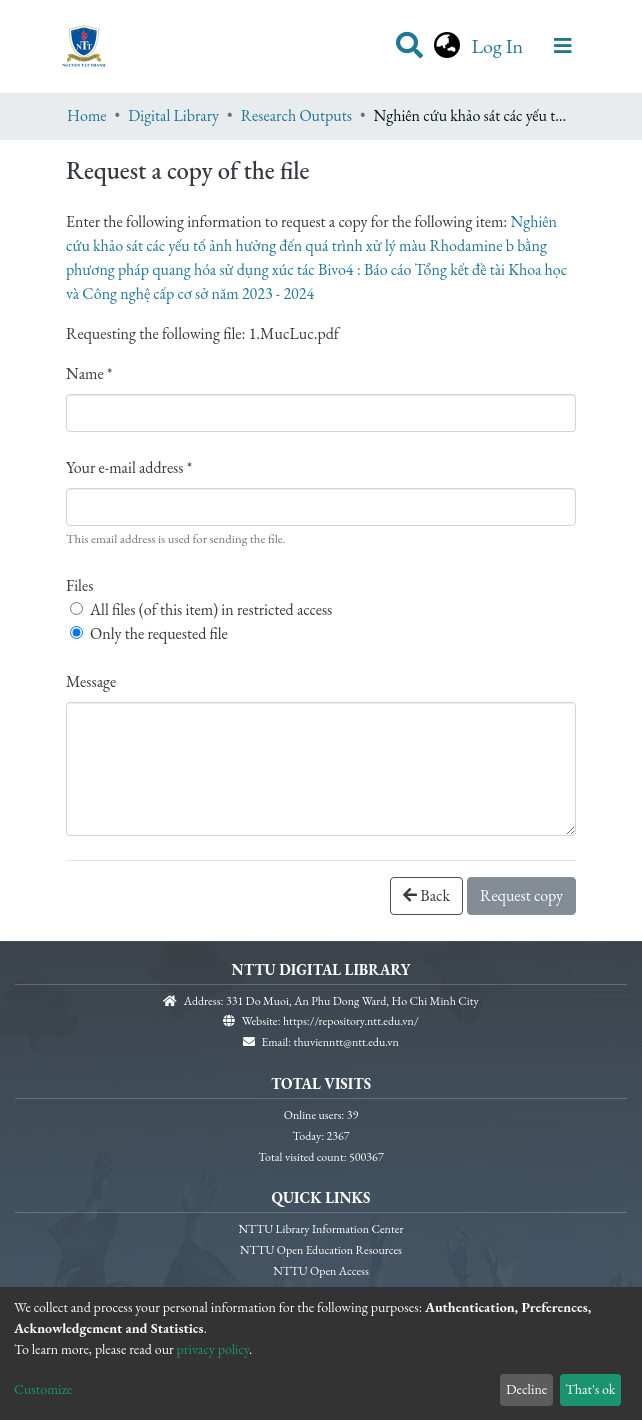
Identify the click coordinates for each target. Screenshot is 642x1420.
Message (91, 681)
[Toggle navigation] (563, 46)
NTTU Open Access (321, 1269)
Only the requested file (159, 633)
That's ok (590, 1389)
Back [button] (426, 895)
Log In (499, 46)
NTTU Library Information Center (321, 1227)
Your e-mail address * (129, 467)
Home (87, 115)
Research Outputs (296, 115)
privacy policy (213, 1349)
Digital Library (173, 115)
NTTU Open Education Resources (321, 1248)
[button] (446, 46)
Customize (43, 1389)
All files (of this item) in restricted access (211, 609)
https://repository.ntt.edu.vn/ (351, 1019)
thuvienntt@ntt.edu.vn (346, 1040)
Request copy (521, 895)
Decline (526, 1389)
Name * (89, 373)
